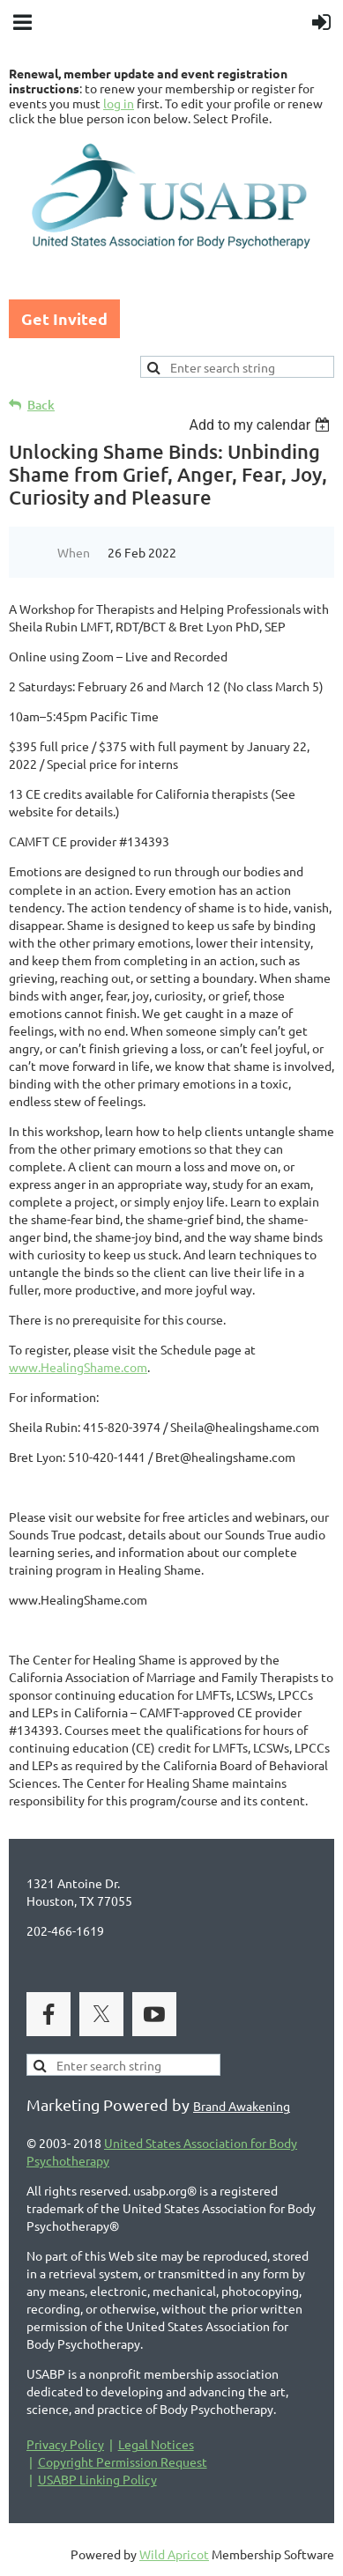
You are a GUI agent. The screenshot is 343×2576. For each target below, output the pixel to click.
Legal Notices (156, 2444)
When (73, 552)
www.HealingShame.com (78, 1367)
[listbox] (261, 425)
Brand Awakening (241, 2106)
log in (118, 103)
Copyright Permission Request (122, 2461)
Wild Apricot (174, 2554)
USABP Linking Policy (97, 2479)
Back (41, 404)
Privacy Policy (65, 2444)
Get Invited (64, 318)
